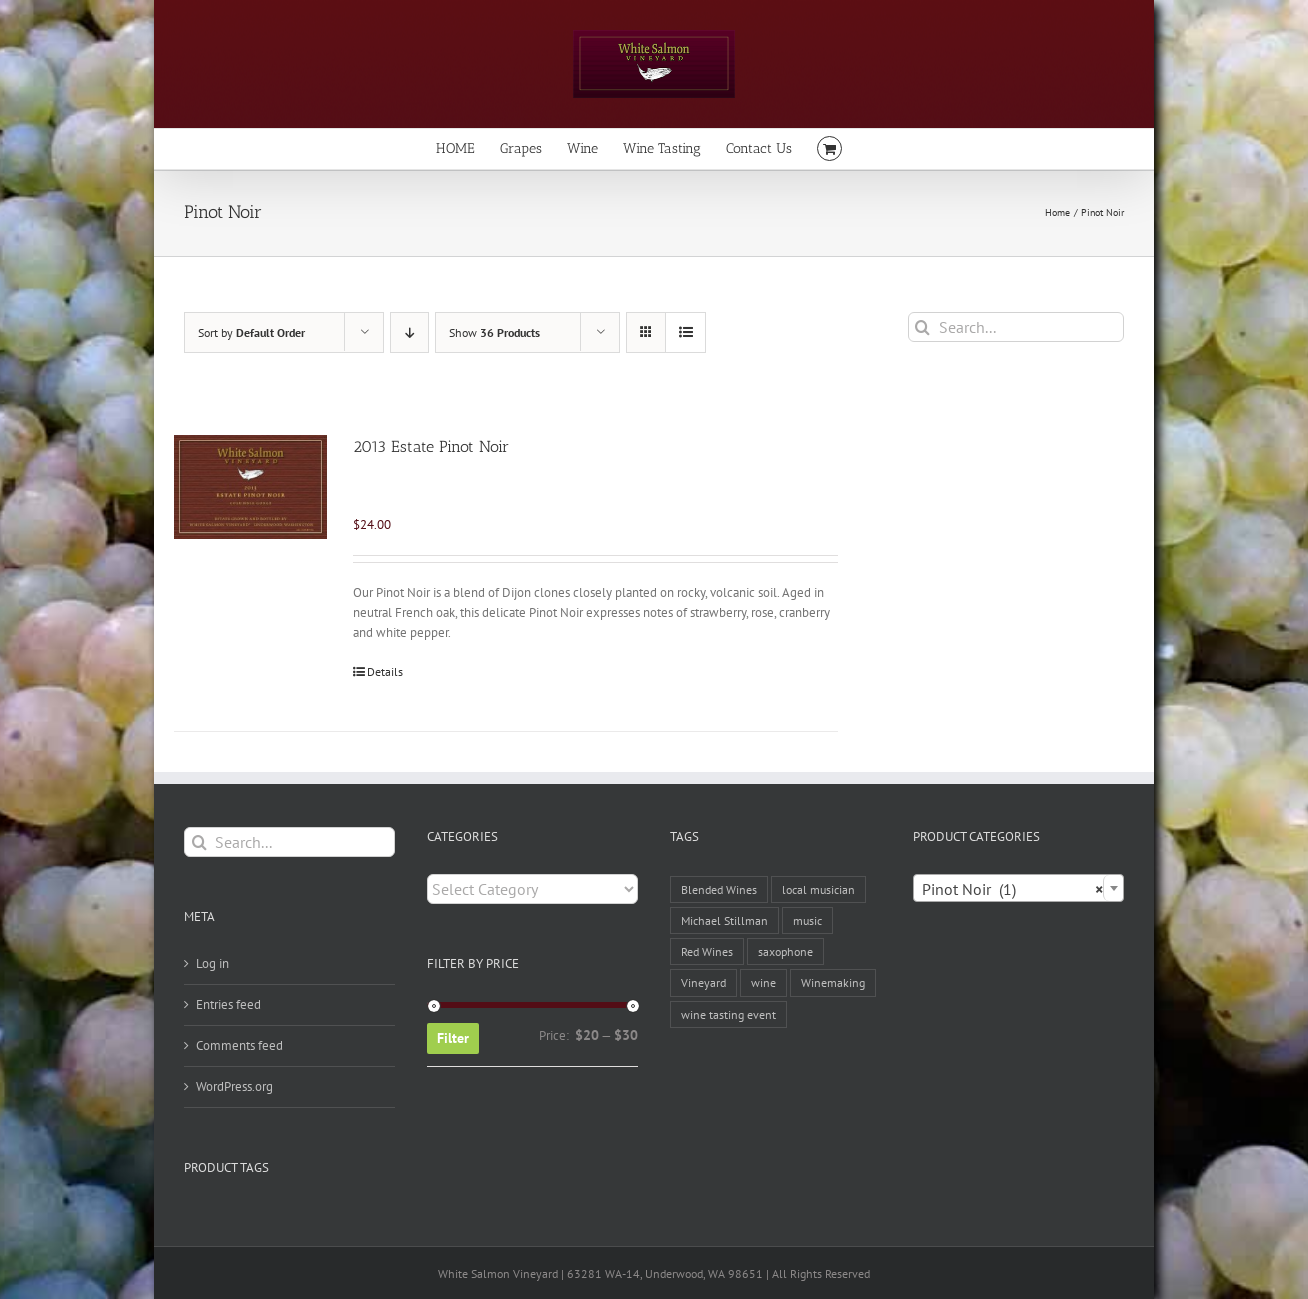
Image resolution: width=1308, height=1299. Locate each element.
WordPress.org (234, 1086)
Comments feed (239, 1045)
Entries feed (228, 1004)
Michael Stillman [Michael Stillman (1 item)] (724, 920)
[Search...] (1016, 327)
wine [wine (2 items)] (763, 982)
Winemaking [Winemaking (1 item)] (833, 982)
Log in (212, 963)
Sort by (251, 332)
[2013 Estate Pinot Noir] (250, 487)
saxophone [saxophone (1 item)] (785, 951)
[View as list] (685, 332)
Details (385, 671)
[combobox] (1018, 888)
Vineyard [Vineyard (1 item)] (703, 982)
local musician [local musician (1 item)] (818, 889)
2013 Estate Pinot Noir (431, 446)
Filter (453, 1038)
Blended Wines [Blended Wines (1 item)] (719, 889)
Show (494, 332)
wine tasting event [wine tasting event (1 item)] (728, 1014)
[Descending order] (409, 332)
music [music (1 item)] (807, 920)
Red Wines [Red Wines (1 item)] (707, 951)
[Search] (923, 327)
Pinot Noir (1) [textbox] (1012, 889)
